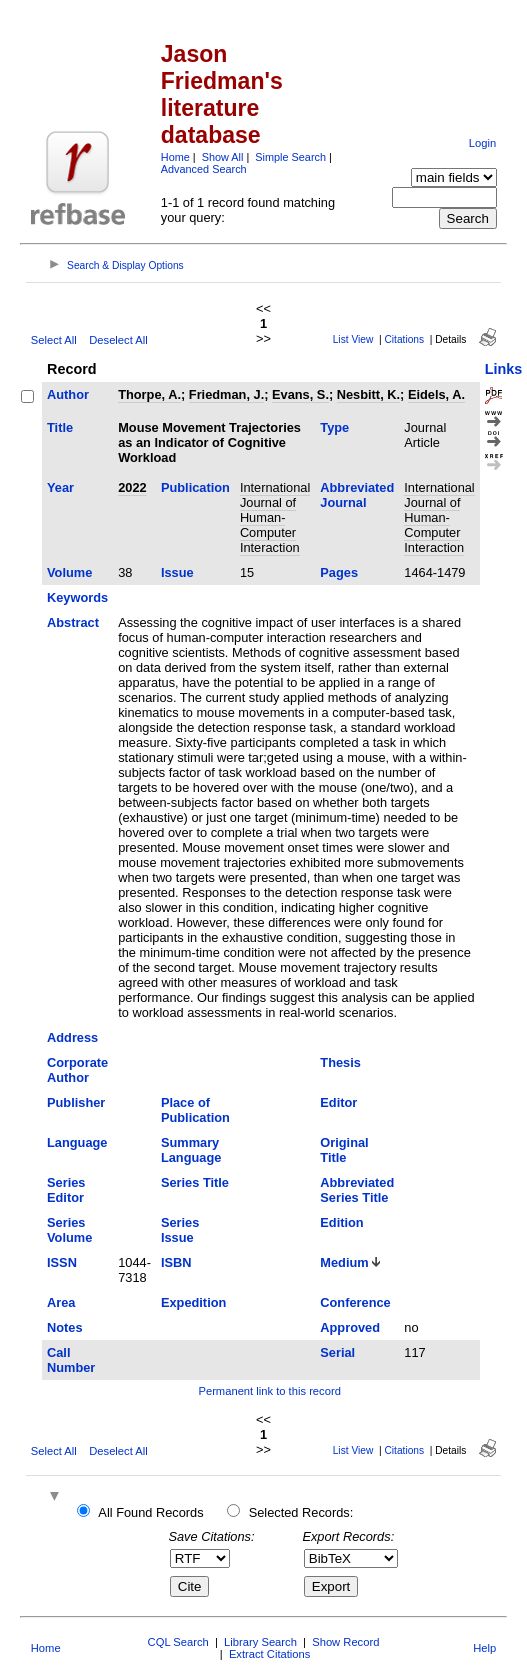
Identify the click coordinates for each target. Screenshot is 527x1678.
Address (72, 1037)
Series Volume (69, 1230)
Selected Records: (301, 1512)
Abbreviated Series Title (357, 1190)
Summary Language (191, 1150)
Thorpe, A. (149, 394)
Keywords (77, 597)
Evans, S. (300, 394)
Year (60, 487)
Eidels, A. (436, 394)
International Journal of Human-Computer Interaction (275, 517)
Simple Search (290, 157)
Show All (223, 157)
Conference (355, 1302)
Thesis (340, 1062)
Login (482, 143)
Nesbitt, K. (368, 394)
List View (353, 339)
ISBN (176, 1262)
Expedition (193, 1302)
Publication (195, 487)
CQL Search (178, 1642)
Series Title (195, 1182)
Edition (341, 1222)
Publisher (76, 1102)
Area (61, 1302)
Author (68, 394)
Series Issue (180, 1230)
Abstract (73, 622)
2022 (132, 487)
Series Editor (66, 1190)
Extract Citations (269, 1654)
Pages (339, 572)
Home (175, 157)
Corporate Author (77, 1070)
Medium (344, 1262)
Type (334, 427)
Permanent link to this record (269, 1391)
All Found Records (150, 1512)
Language (77, 1142)
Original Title (344, 1150)
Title (60, 427)
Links (504, 369)
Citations (404, 339)
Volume (69, 572)
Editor (338, 1102)
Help (484, 1648)
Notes (65, 1327)
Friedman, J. (226, 394)
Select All (54, 340)
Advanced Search (204, 169)
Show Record (345, 1642)
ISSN (62, 1262)
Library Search (260, 1642)
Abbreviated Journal (357, 495)
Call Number (71, 1360)
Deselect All (118, 340)
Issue (177, 572)
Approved (350, 1327)
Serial (337, 1352)
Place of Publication (195, 1110)
